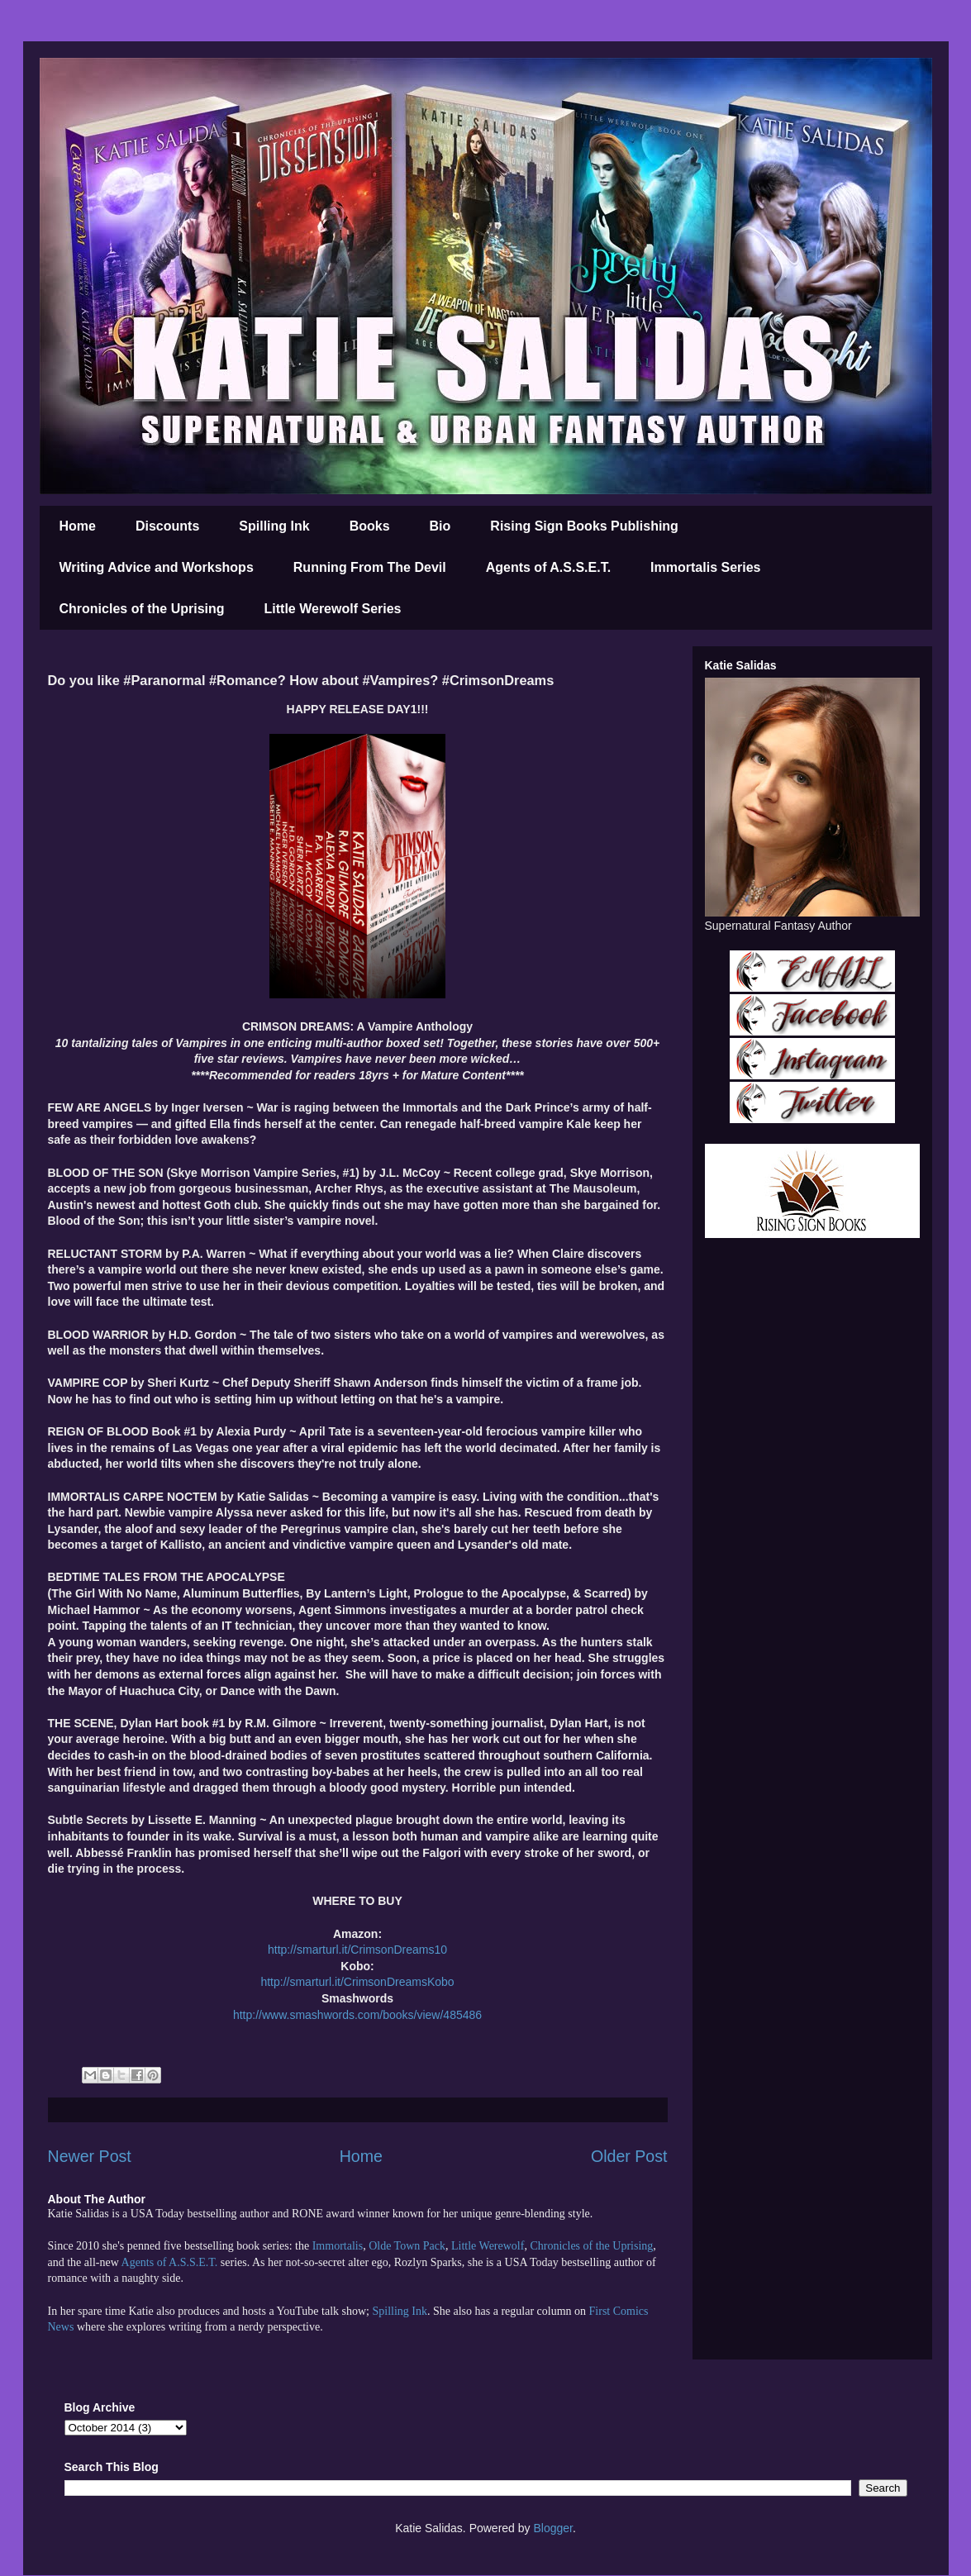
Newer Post (89, 2156)
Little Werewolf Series (333, 609)
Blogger (552, 2528)
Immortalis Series (705, 567)
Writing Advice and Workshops (156, 567)
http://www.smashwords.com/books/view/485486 (357, 2014)
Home (77, 526)
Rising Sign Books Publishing (584, 526)
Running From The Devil (369, 567)
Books (370, 526)
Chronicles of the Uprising (142, 609)
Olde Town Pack (407, 2246)
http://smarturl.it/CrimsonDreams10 (357, 1949)
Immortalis (337, 2246)
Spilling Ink (274, 526)
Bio (440, 526)
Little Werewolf (487, 2246)
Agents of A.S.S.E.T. (548, 567)
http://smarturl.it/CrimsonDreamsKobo (357, 1981)
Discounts (167, 526)
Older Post (629, 2156)
